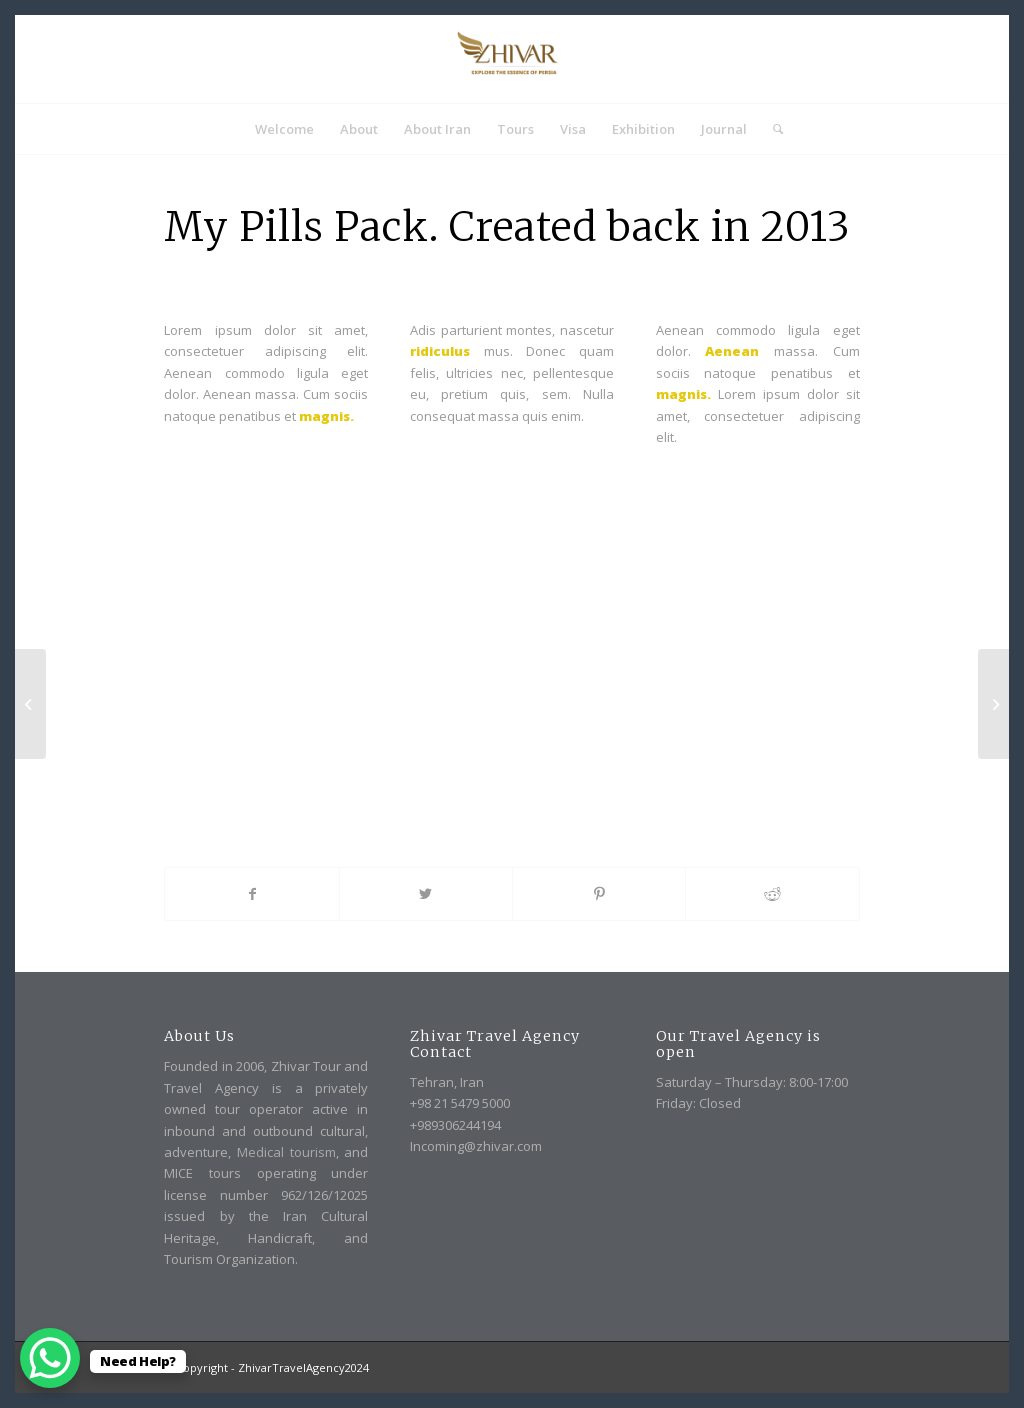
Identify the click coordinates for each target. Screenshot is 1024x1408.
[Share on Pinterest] (599, 894)
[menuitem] (284, 129)
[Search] (771, 129)
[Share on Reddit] (772, 894)
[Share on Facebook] (251, 894)
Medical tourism (286, 1152)
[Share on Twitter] (426, 894)
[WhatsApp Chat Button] (50, 1358)
